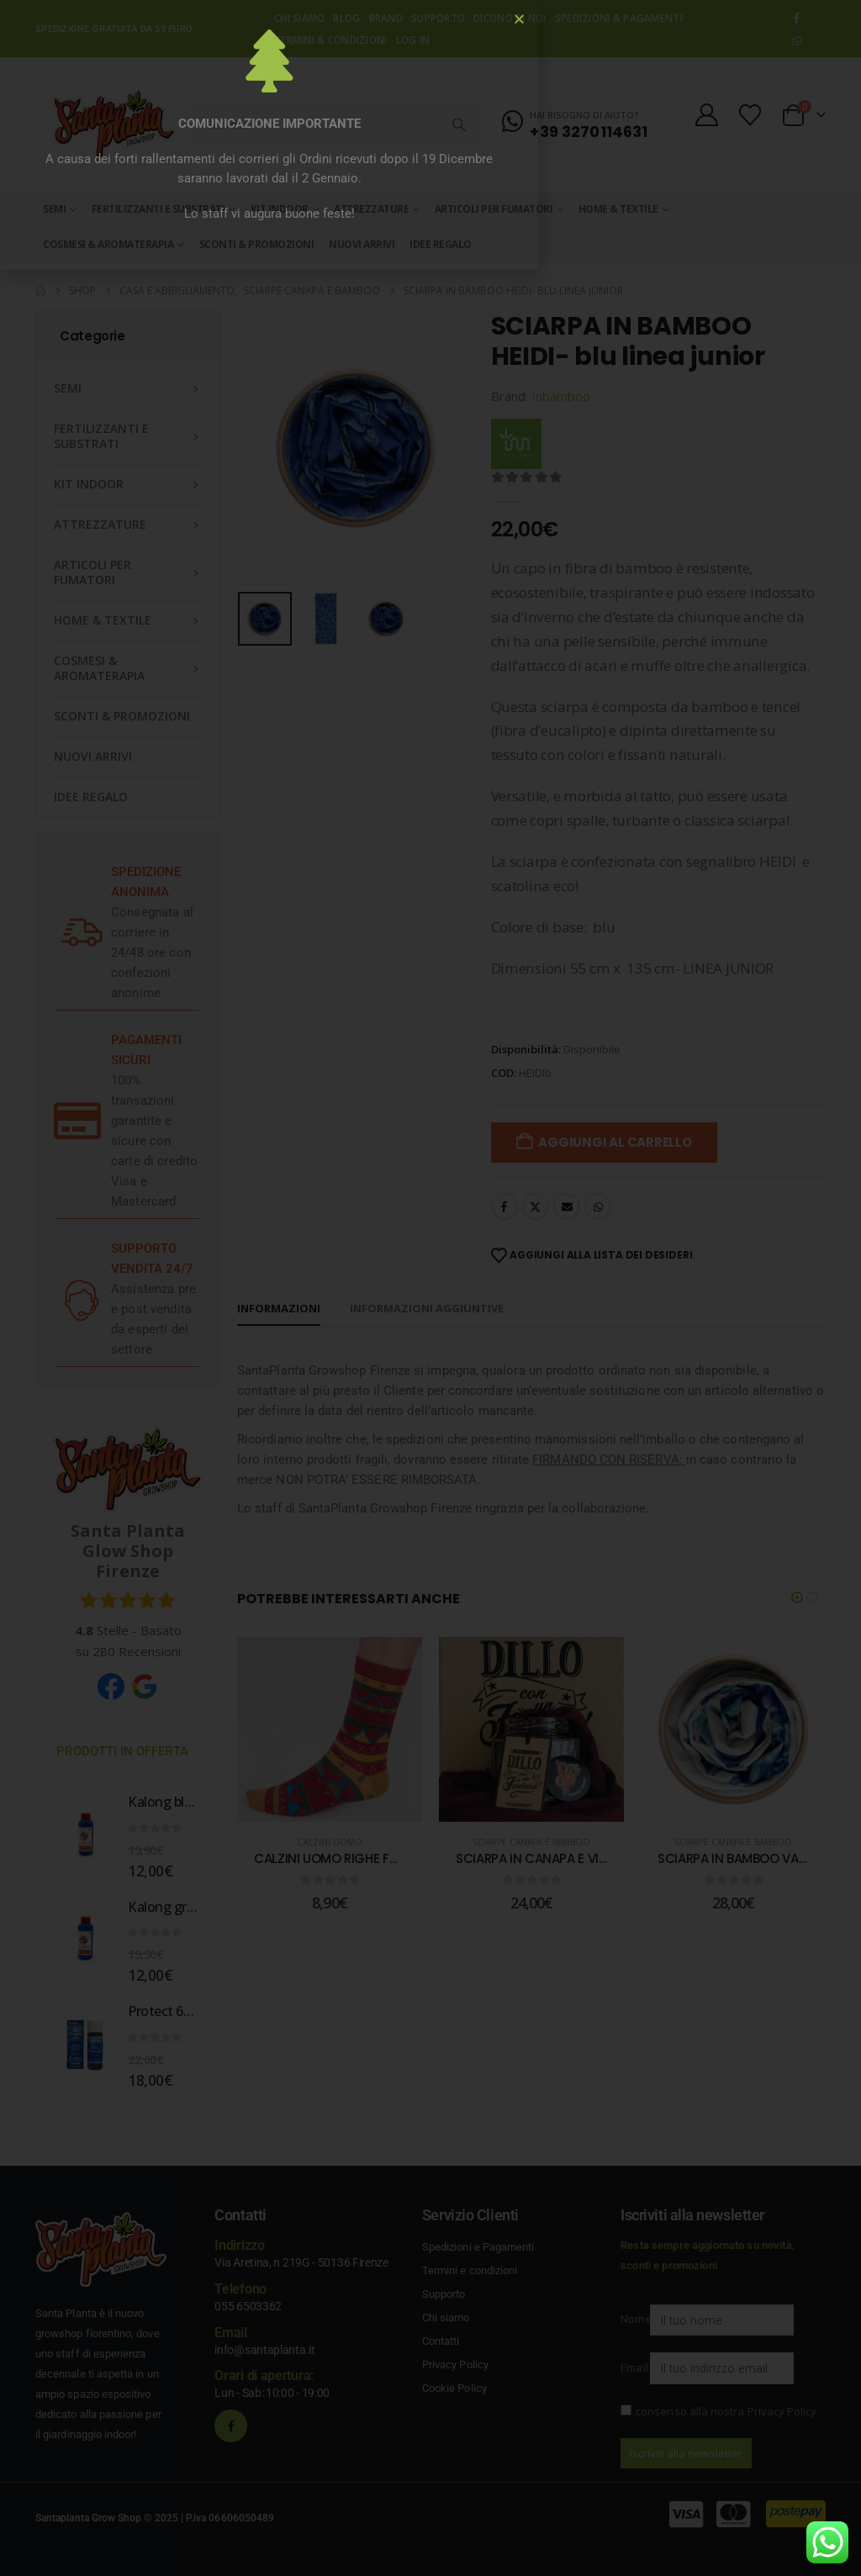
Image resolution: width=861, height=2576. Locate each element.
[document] (430, 1288)
